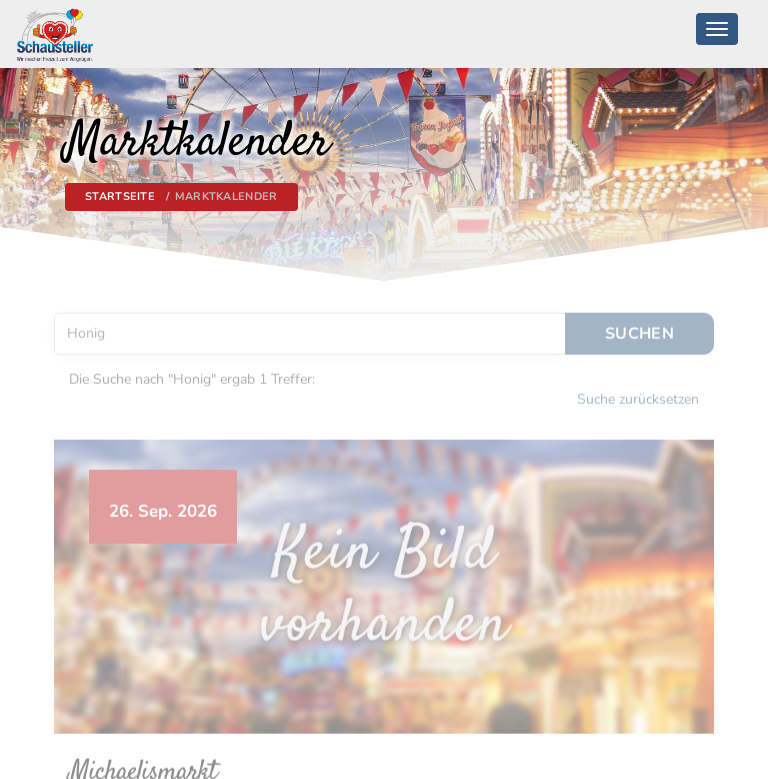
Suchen (639, 329)
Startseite (120, 196)
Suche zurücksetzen (638, 395)
